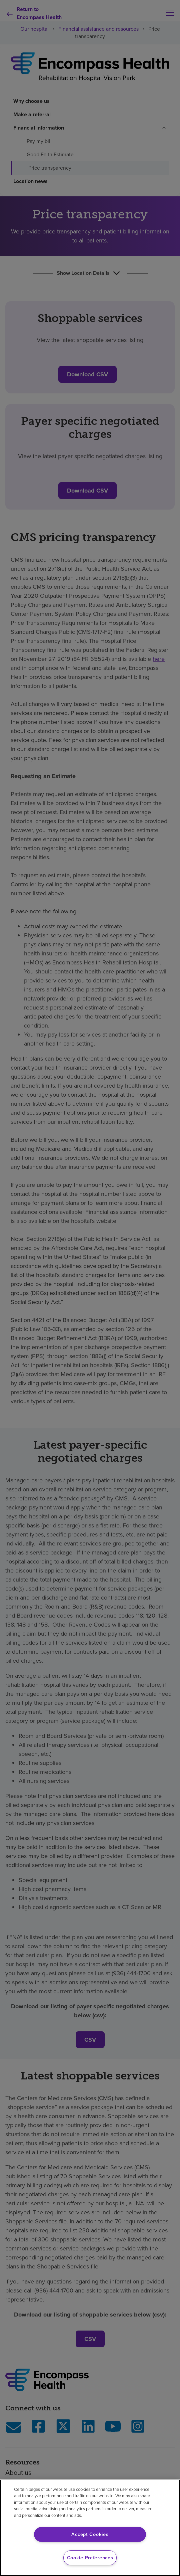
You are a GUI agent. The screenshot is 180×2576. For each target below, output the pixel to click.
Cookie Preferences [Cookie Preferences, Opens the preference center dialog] (90, 2557)
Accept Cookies (89, 2534)
